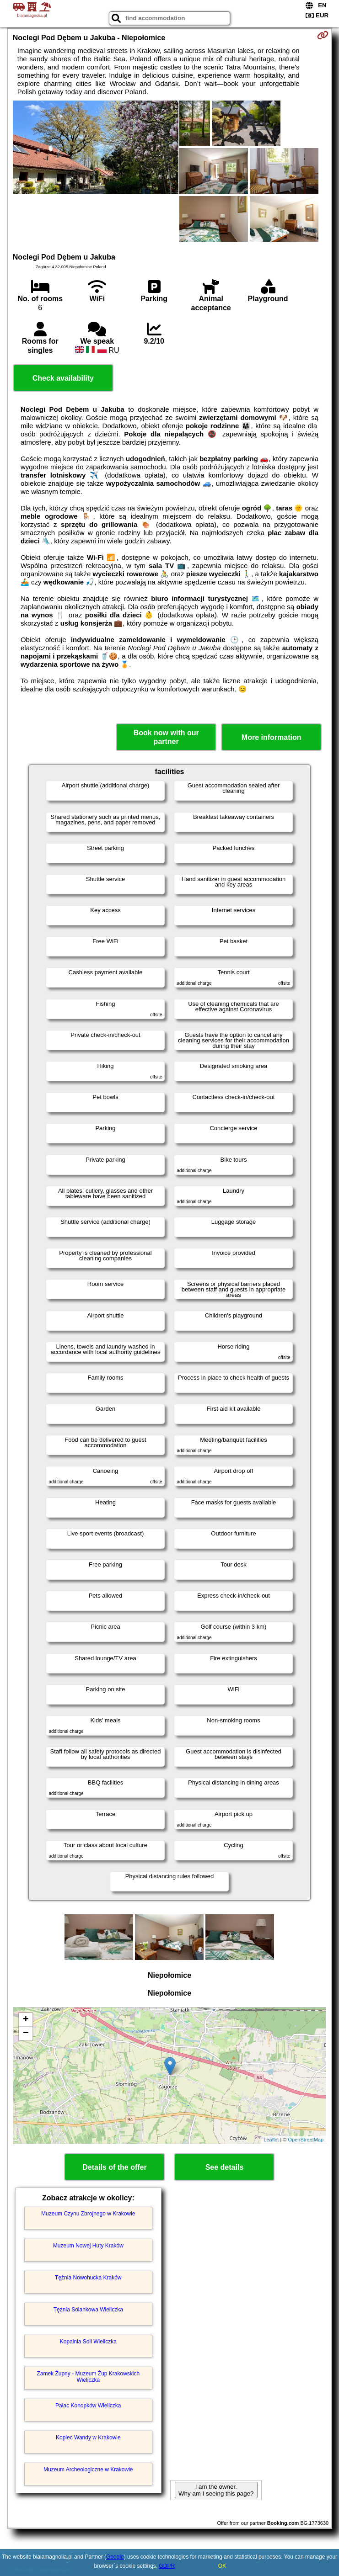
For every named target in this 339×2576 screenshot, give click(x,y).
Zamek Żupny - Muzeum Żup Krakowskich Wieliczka (88, 2376)
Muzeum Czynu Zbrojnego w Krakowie (88, 2213)
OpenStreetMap (306, 2139)
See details (224, 2167)
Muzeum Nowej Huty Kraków (88, 2245)
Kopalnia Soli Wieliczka (88, 2341)
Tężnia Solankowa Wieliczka (88, 2309)
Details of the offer (114, 2167)
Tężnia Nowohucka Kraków (88, 2277)
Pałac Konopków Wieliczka (88, 2405)
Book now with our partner (166, 737)
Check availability (63, 378)
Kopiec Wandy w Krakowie (88, 2437)
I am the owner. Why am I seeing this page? (215, 2490)
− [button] (26, 2033)
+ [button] (26, 2020)
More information (271, 737)
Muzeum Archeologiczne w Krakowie (88, 2469)
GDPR (167, 2566)
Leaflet (271, 2139)
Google (115, 2557)
